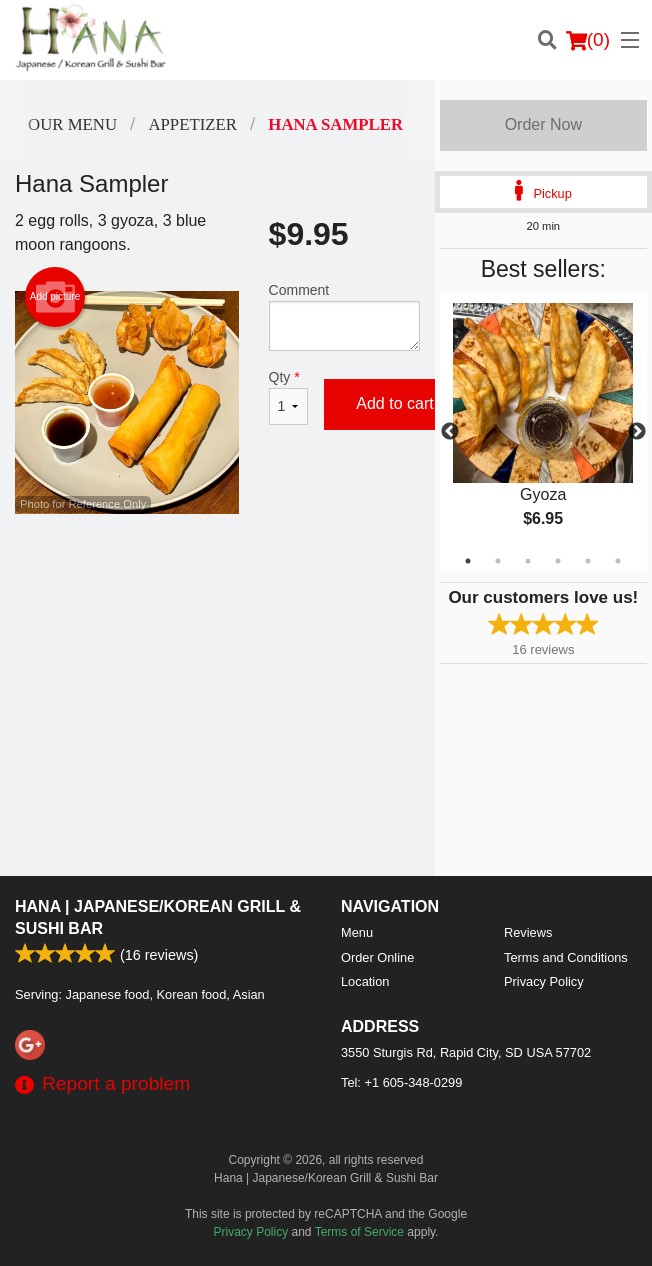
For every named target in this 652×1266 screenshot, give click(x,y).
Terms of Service (359, 1232)
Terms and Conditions (566, 957)
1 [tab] (468, 561)
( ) (588, 40)
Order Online (377, 957)
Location (365, 981)
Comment (344, 316)
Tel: (401, 1082)
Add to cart (394, 403)
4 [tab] (558, 561)
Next (637, 432)
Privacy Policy (544, 981)
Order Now (543, 124)
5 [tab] (588, 561)
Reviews (528, 932)
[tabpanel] (543, 432)
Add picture (55, 297)
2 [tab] (498, 561)
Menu (357, 932)
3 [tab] (528, 561)
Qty (289, 397)
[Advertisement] (217, 579)
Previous (450, 432)
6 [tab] (618, 561)
